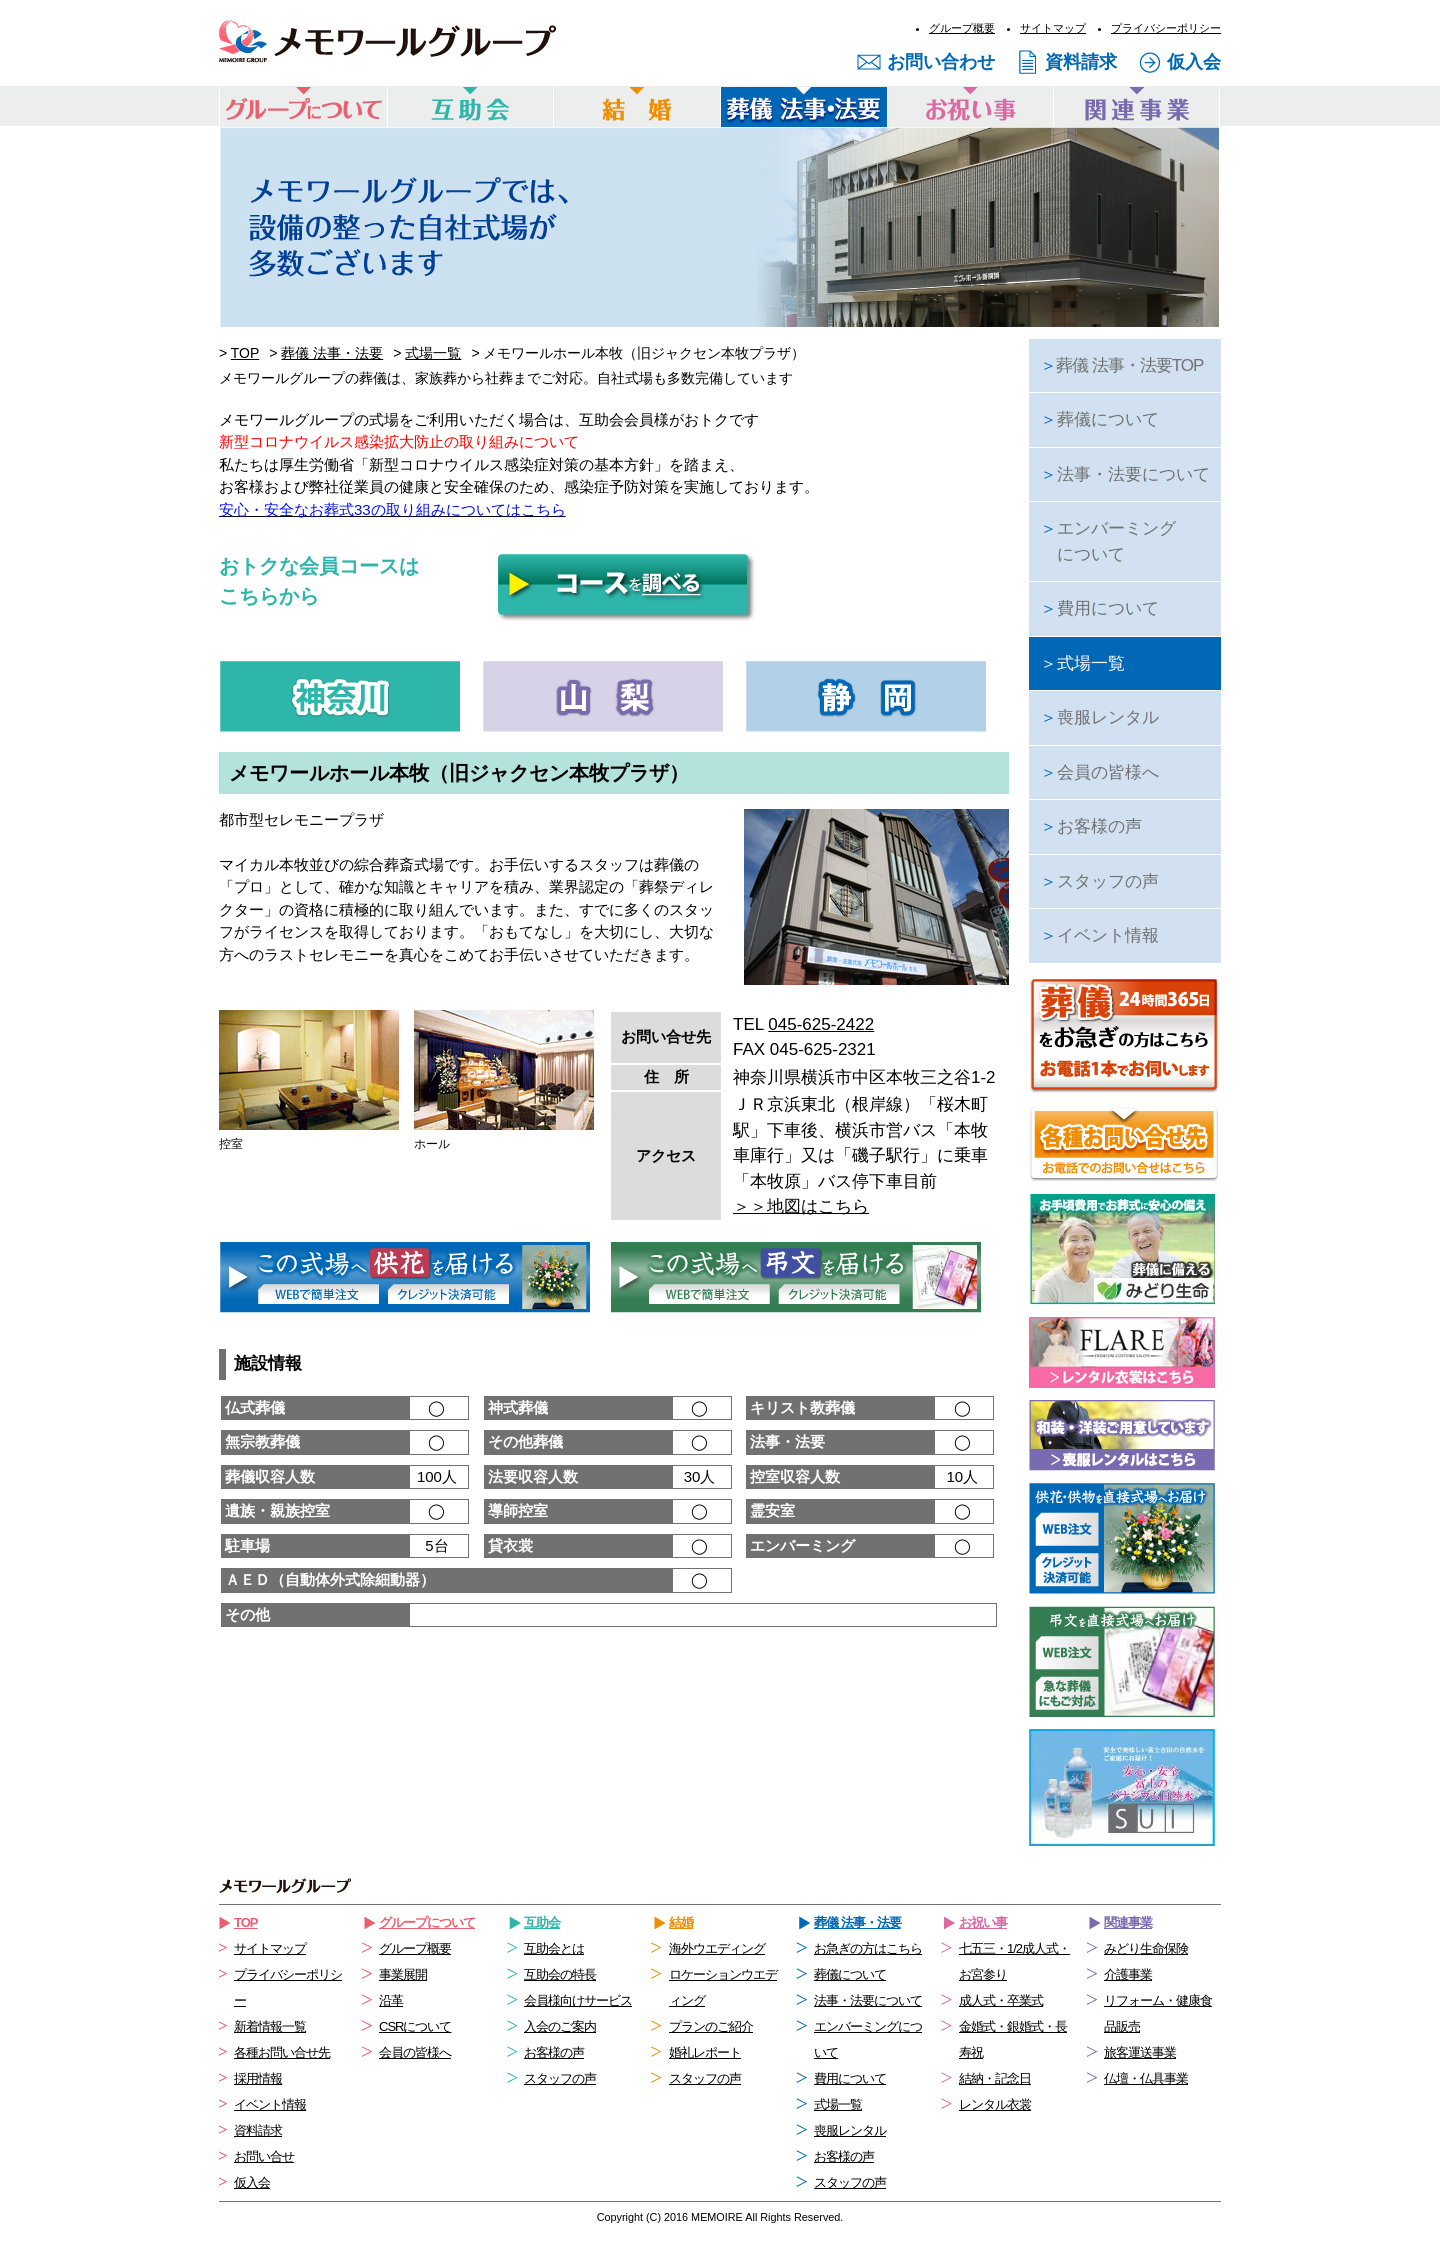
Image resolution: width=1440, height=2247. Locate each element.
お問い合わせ (941, 62)
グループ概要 (962, 28)
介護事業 (1128, 1974)
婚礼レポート (705, 2052)
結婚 (681, 1922)
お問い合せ (264, 2156)
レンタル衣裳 (995, 2104)
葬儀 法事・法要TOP (1121, 365)
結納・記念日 (995, 2078)
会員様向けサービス (578, 2000)
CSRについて (415, 2026)
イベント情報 (1099, 935)
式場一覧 (433, 353)
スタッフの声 (1099, 881)
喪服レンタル (1099, 717)
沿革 (391, 2000)
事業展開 (403, 1974)
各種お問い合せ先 (282, 2052)
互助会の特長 (560, 1974)
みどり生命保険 (1146, 1948)
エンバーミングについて (1108, 541)
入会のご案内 (560, 2026)
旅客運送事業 (1140, 2052)
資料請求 (1081, 62)
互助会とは (554, 1948)
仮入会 (1194, 62)
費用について (1099, 608)
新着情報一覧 (270, 2026)
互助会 (542, 1922)
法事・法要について (1125, 474)
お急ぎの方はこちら (868, 1948)
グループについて (427, 1922)
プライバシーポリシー (1166, 28)
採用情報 (258, 2078)
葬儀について (1099, 419)
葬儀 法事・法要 (332, 353)
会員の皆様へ (1099, 772)
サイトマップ (1053, 28)
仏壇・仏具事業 (1146, 2078)
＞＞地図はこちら (801, 1206)
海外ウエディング (717, 1948)
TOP (245, 353)
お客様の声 (1091, 826)
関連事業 (1128, 1922)
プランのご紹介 (711, 2026)
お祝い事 (983, 1922)
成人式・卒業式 (1001, 2000)
